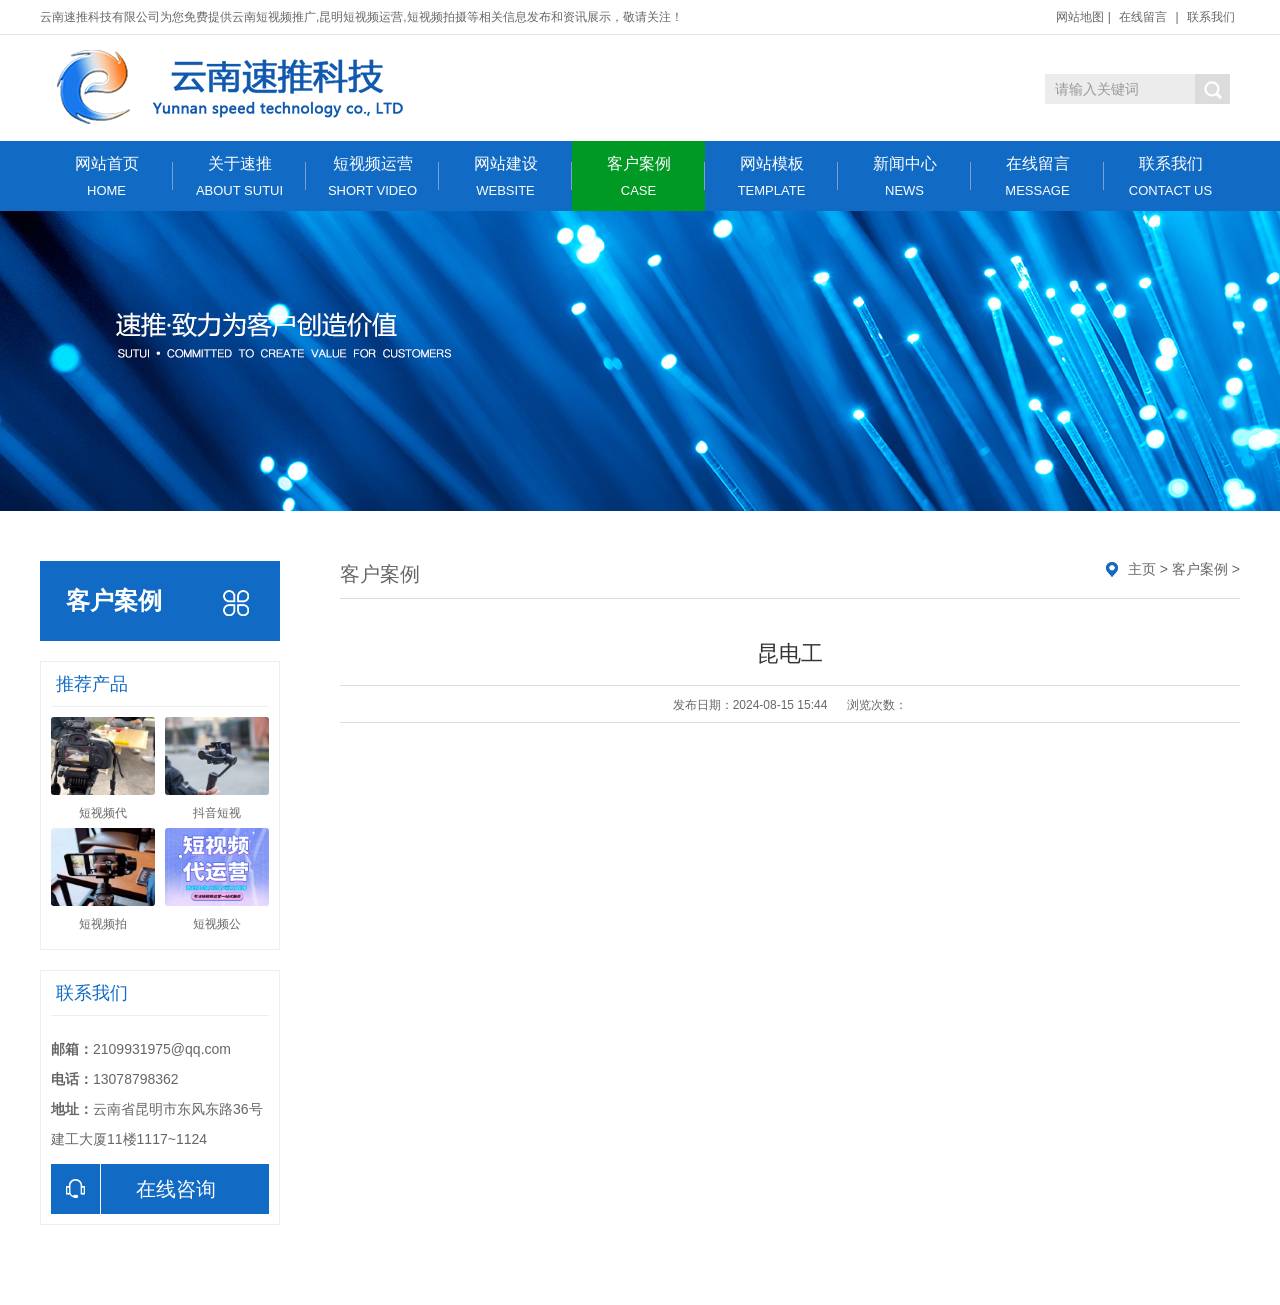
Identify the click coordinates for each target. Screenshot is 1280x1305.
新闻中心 (904, 176)
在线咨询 (133, 1189)
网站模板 (771, 176)
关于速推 (239, 176)
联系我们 (1211, 17)
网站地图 (1080, 17)
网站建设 (505, 176)
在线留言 (1143, 17)
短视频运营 (372, 176)
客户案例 (638, 176)
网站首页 (106, 176)
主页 (1142, 569)
